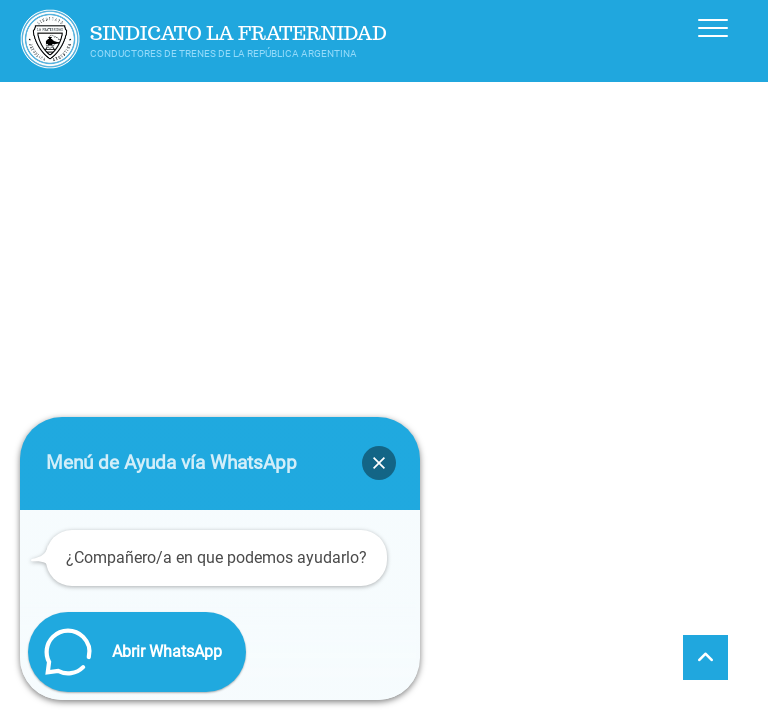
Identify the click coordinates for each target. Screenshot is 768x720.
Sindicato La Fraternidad (238, 33)
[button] (379, 463)
